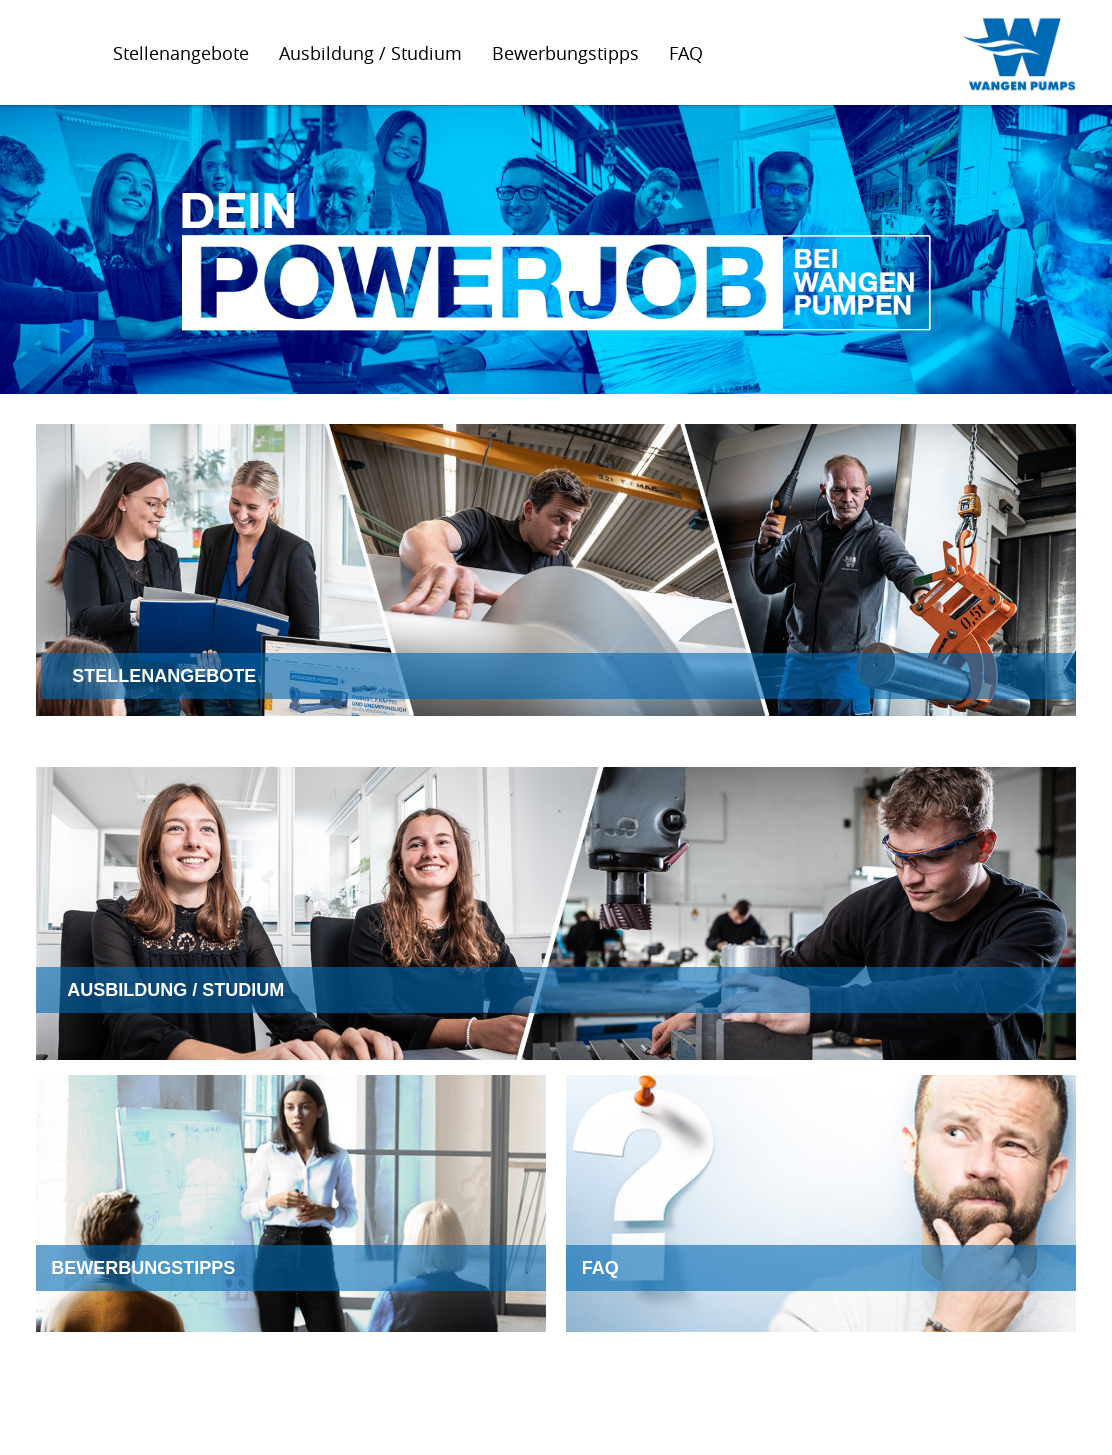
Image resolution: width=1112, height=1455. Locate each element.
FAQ (686, 53)
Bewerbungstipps (565, 53)
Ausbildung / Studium (370, 53)
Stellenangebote (181, 53)
